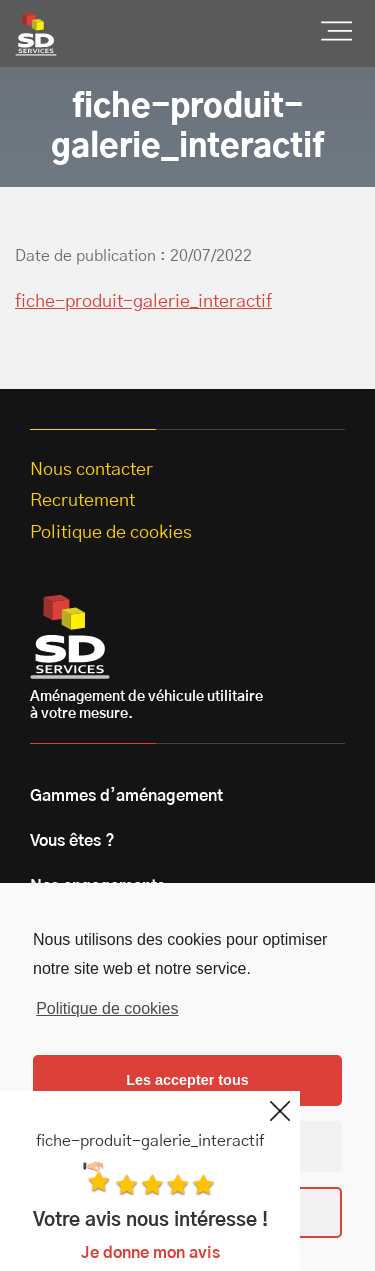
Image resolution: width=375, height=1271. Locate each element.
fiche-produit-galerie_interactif (143, 302)
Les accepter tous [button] (187, 1080)
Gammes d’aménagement (126, 796)
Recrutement (82, 501)
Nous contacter (91, 470)
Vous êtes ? (72, 841)
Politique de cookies (107, 1008)
